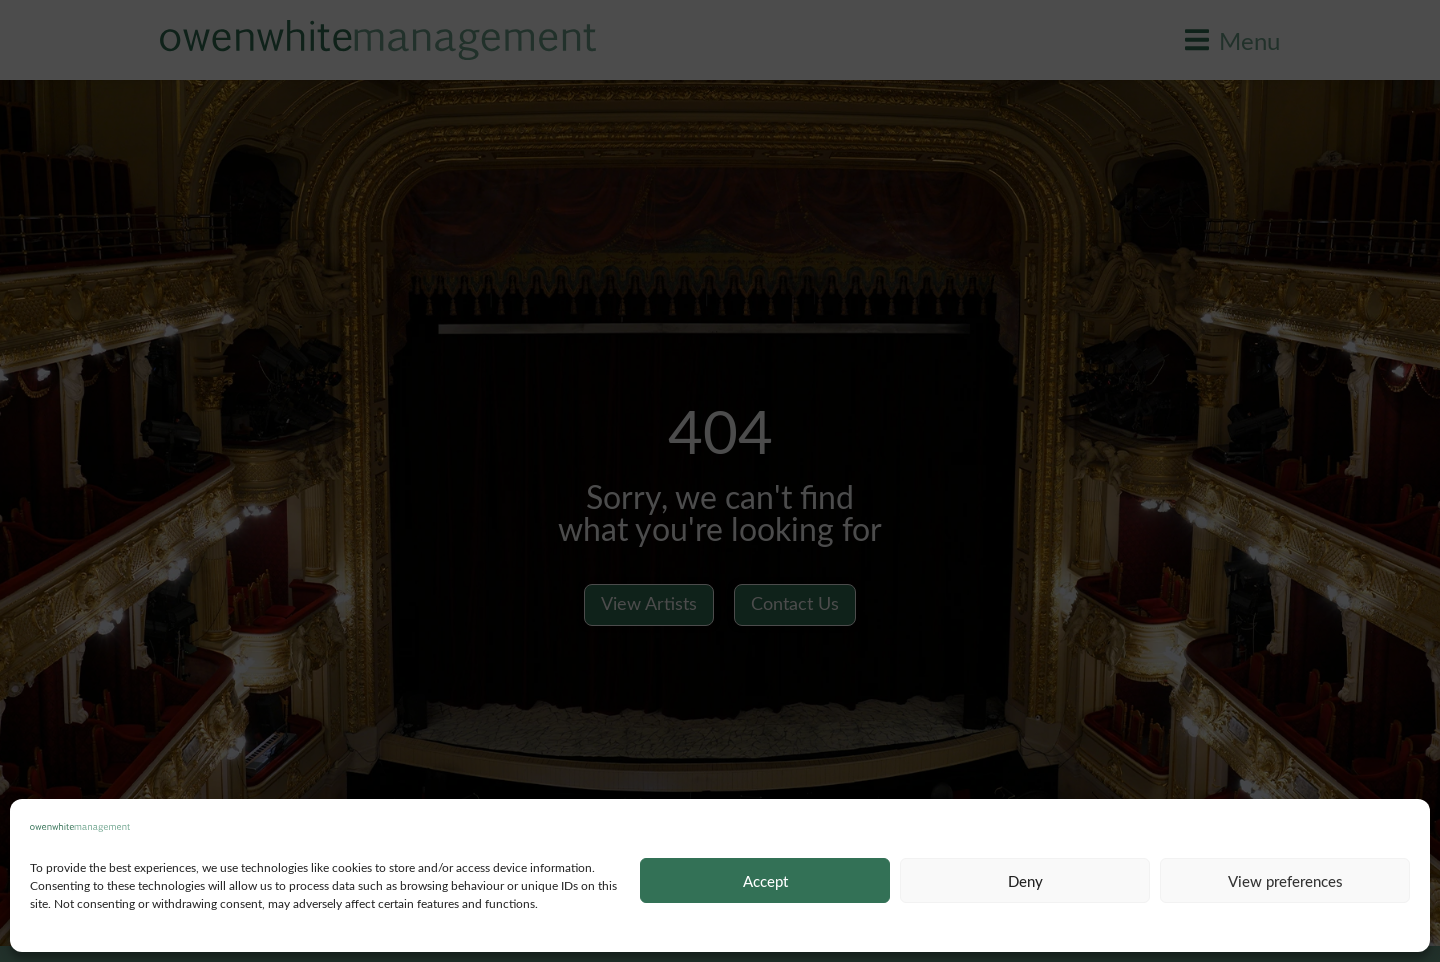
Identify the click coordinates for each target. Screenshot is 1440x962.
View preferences (1285, 881)
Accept (765, 881)
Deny (1025, 881)
